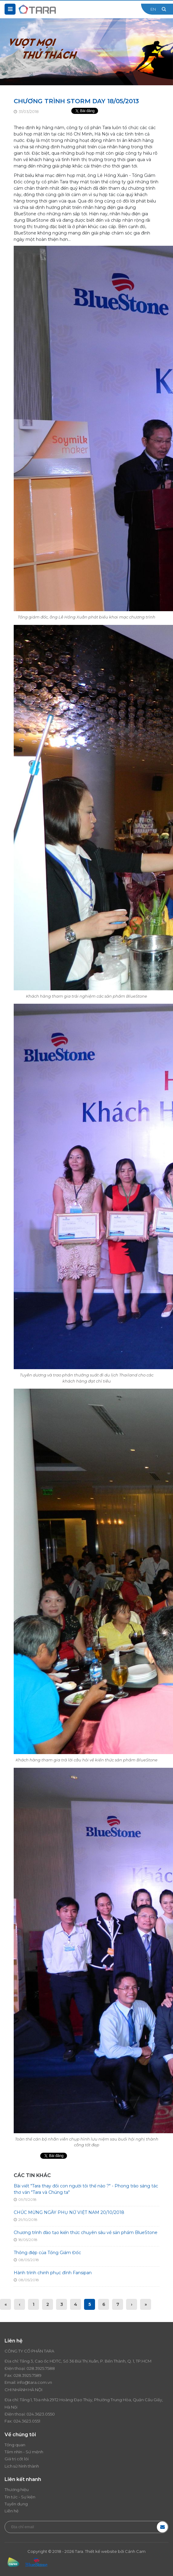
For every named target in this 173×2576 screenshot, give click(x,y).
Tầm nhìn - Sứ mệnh (24, 2451)
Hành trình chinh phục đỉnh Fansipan (53, 2272)
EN (153, 9)
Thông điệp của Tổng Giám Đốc (47, 2252)
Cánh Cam (135, 2551)
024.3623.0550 (40, 2414)
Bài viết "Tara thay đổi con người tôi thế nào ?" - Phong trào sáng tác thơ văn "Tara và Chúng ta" (86, 2189)
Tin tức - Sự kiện (20, 2496)
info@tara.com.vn (34, 2382)
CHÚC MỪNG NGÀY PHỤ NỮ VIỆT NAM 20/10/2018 (69, 2212)
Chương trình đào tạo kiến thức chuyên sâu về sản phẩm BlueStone (85, 2232)
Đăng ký (162, 2526)
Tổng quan (15, 2444)
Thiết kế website (101, 2551)
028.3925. (35, 2368)
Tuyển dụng (16, 2503)
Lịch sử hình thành (22, 2466)
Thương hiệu (17, 2489)
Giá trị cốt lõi (17, 2458)
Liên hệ (12, 2510)
